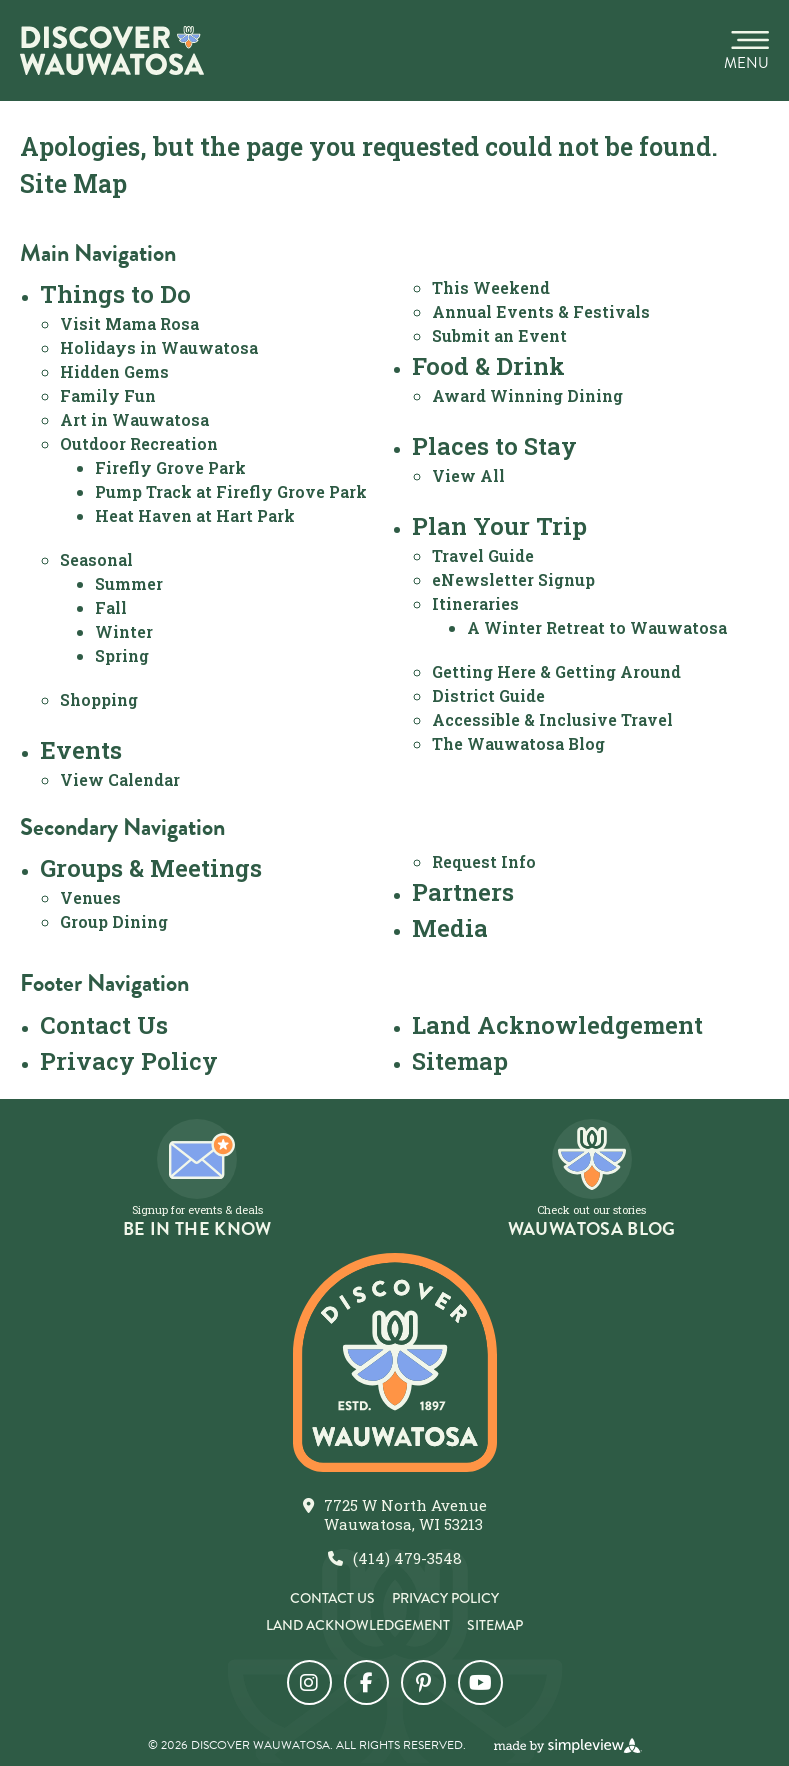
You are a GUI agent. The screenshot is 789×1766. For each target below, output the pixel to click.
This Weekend (491, 287)
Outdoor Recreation (139, 443)
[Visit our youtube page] (480, 1682)
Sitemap (460, 1061)
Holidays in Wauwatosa (159, 347)
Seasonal (96, 559)
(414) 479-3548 (407, 1558)
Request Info (484, 861)
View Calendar (120, 779)
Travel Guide (483, 555)
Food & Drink (488, 366)
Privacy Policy (129, 1061)
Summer (129, 583)
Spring (122, 655)
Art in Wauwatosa (134, 419)
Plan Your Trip (499, 526)
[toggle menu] (746, 51)
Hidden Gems (114, 371)
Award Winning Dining (527, 395)
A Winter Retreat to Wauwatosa (597, 627)
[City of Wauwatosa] (112, 50)
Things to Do (115, 294)
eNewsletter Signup (513, 579)
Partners (463, 892)
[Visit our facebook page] (366, 1682)
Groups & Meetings (151, 868)
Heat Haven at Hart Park (195, 515)
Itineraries (475, 603)
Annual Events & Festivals (541, 311)
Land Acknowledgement (557, 1025)
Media (450, 928)
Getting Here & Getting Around (556, 671)
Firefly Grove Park (170, 467)
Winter (124, 631)
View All (468, 475)
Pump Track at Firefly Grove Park (231, 491)
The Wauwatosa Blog (518, 743)
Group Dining (114, 921)
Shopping (99, 699)
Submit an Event (499, 335)
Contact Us (104, 1025)
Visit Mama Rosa (129, 323)
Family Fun (108, 395)
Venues (90, 897)
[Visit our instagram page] (309, 1682)
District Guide (488, 695)
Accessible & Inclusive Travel (552, 719)
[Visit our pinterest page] (423, 1682)
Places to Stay (494, 446)
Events (81, 750)
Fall (111, 607)
